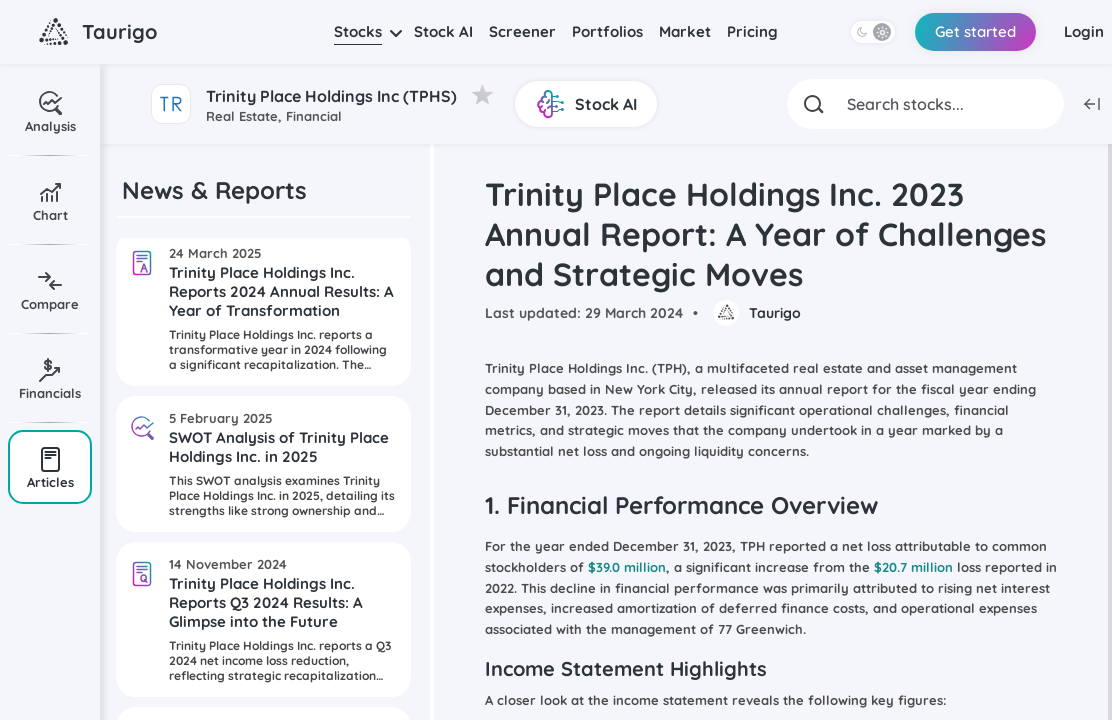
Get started (975, 31)
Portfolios (607, 31)
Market (685, 31)
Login (1084, 31)
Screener (522, 31)
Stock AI (443, 31)
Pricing (752, 31)
